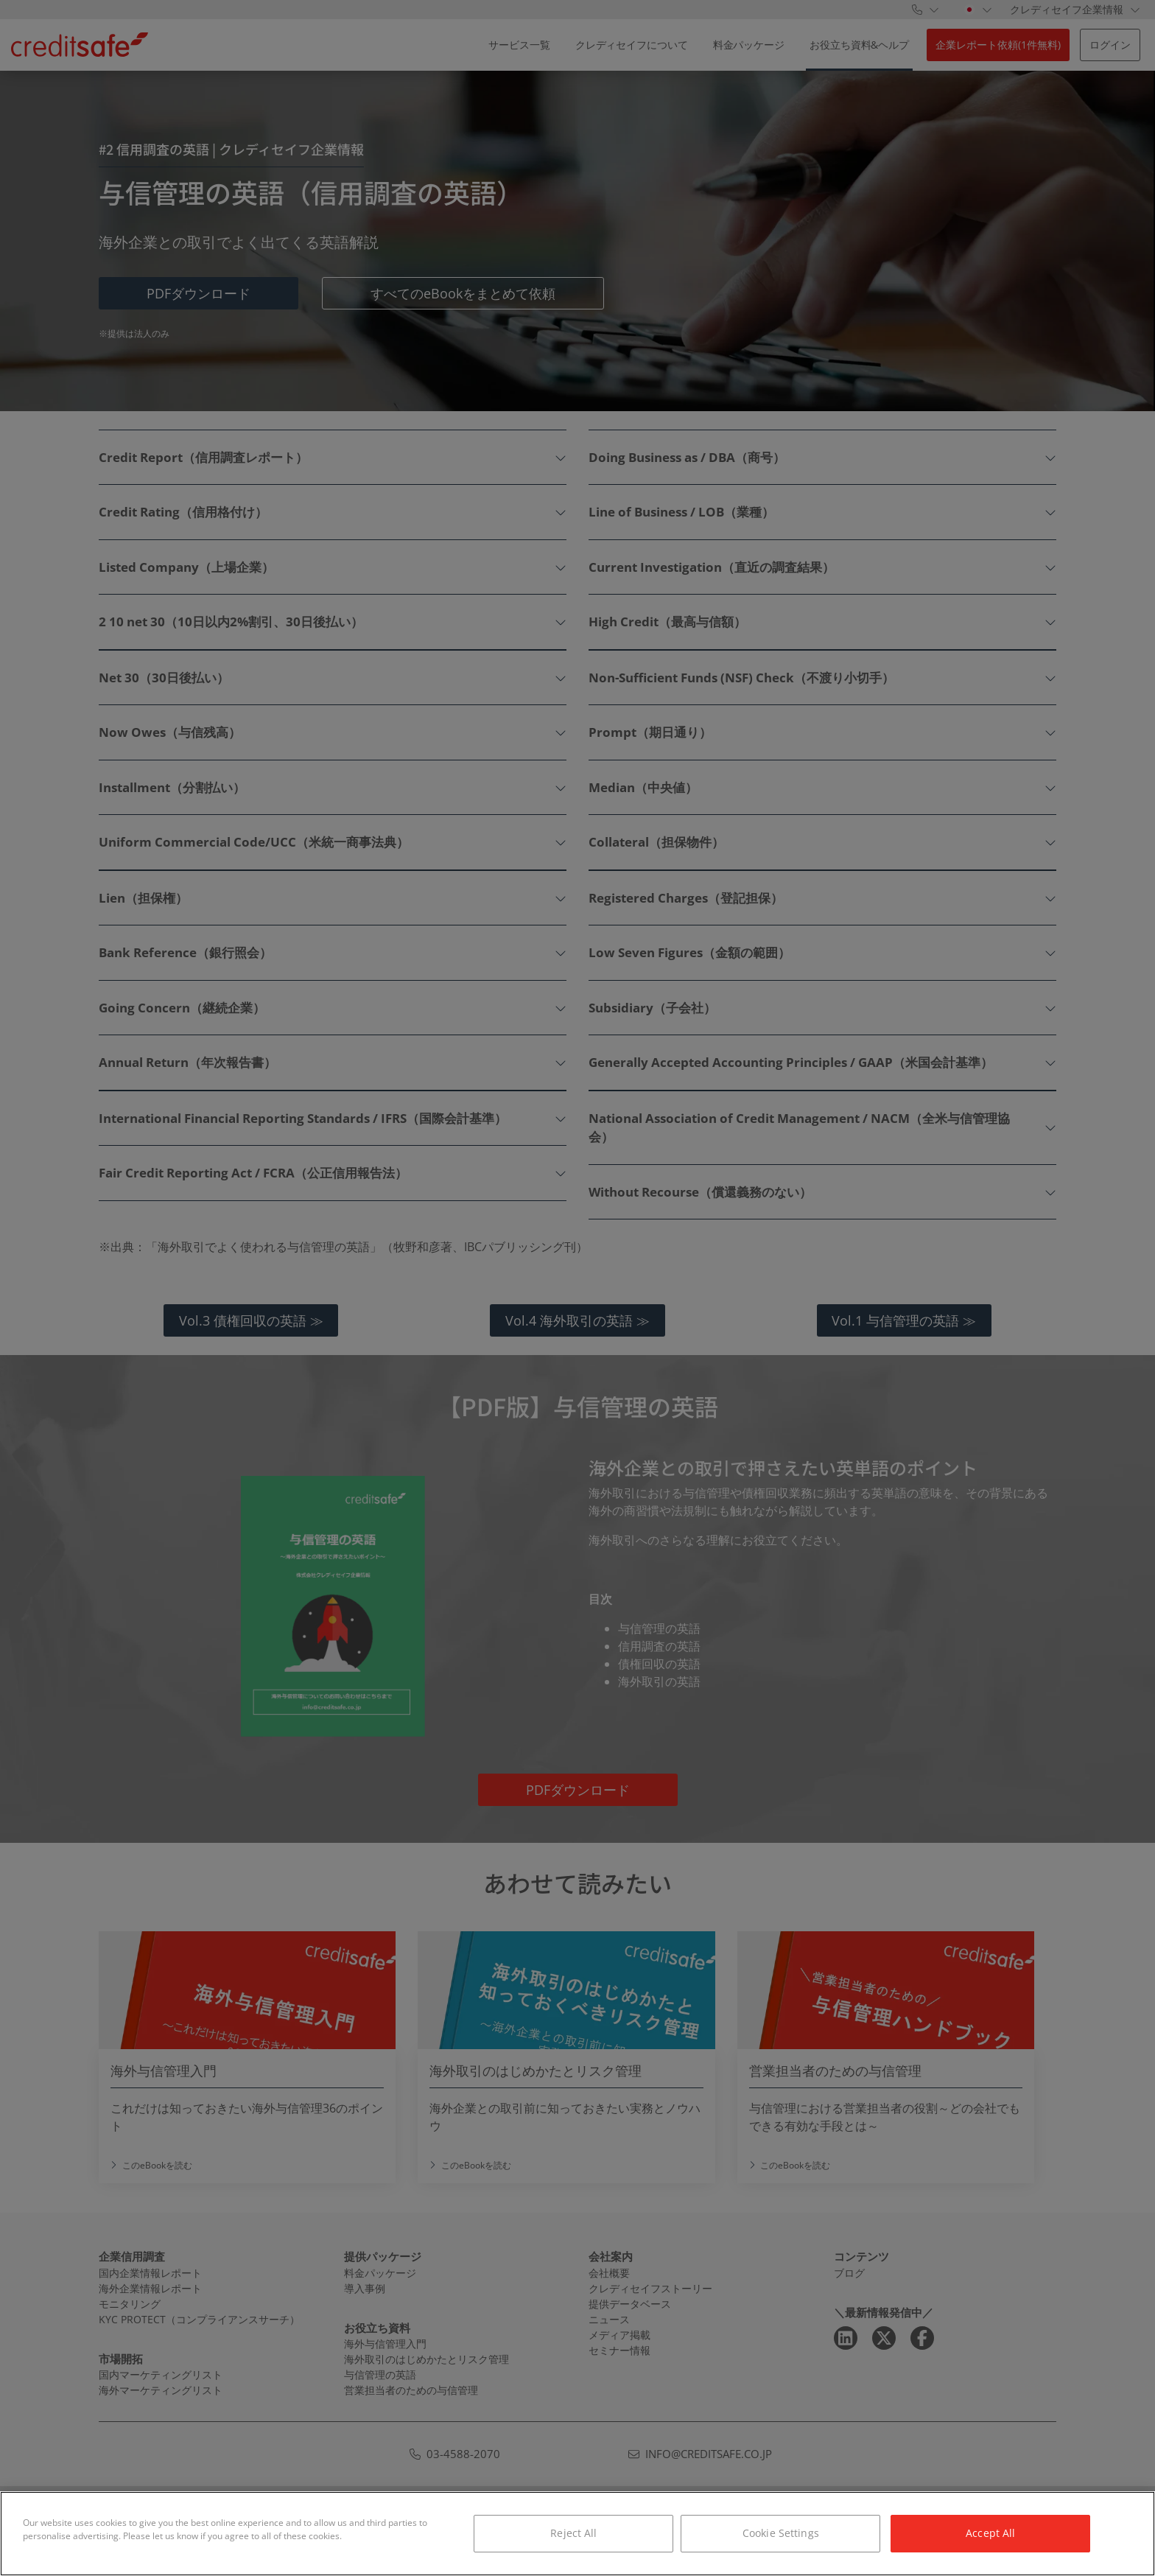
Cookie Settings (780, 2533)
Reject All (573, 2533)
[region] (577, 2533)
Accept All (990, 2533)
